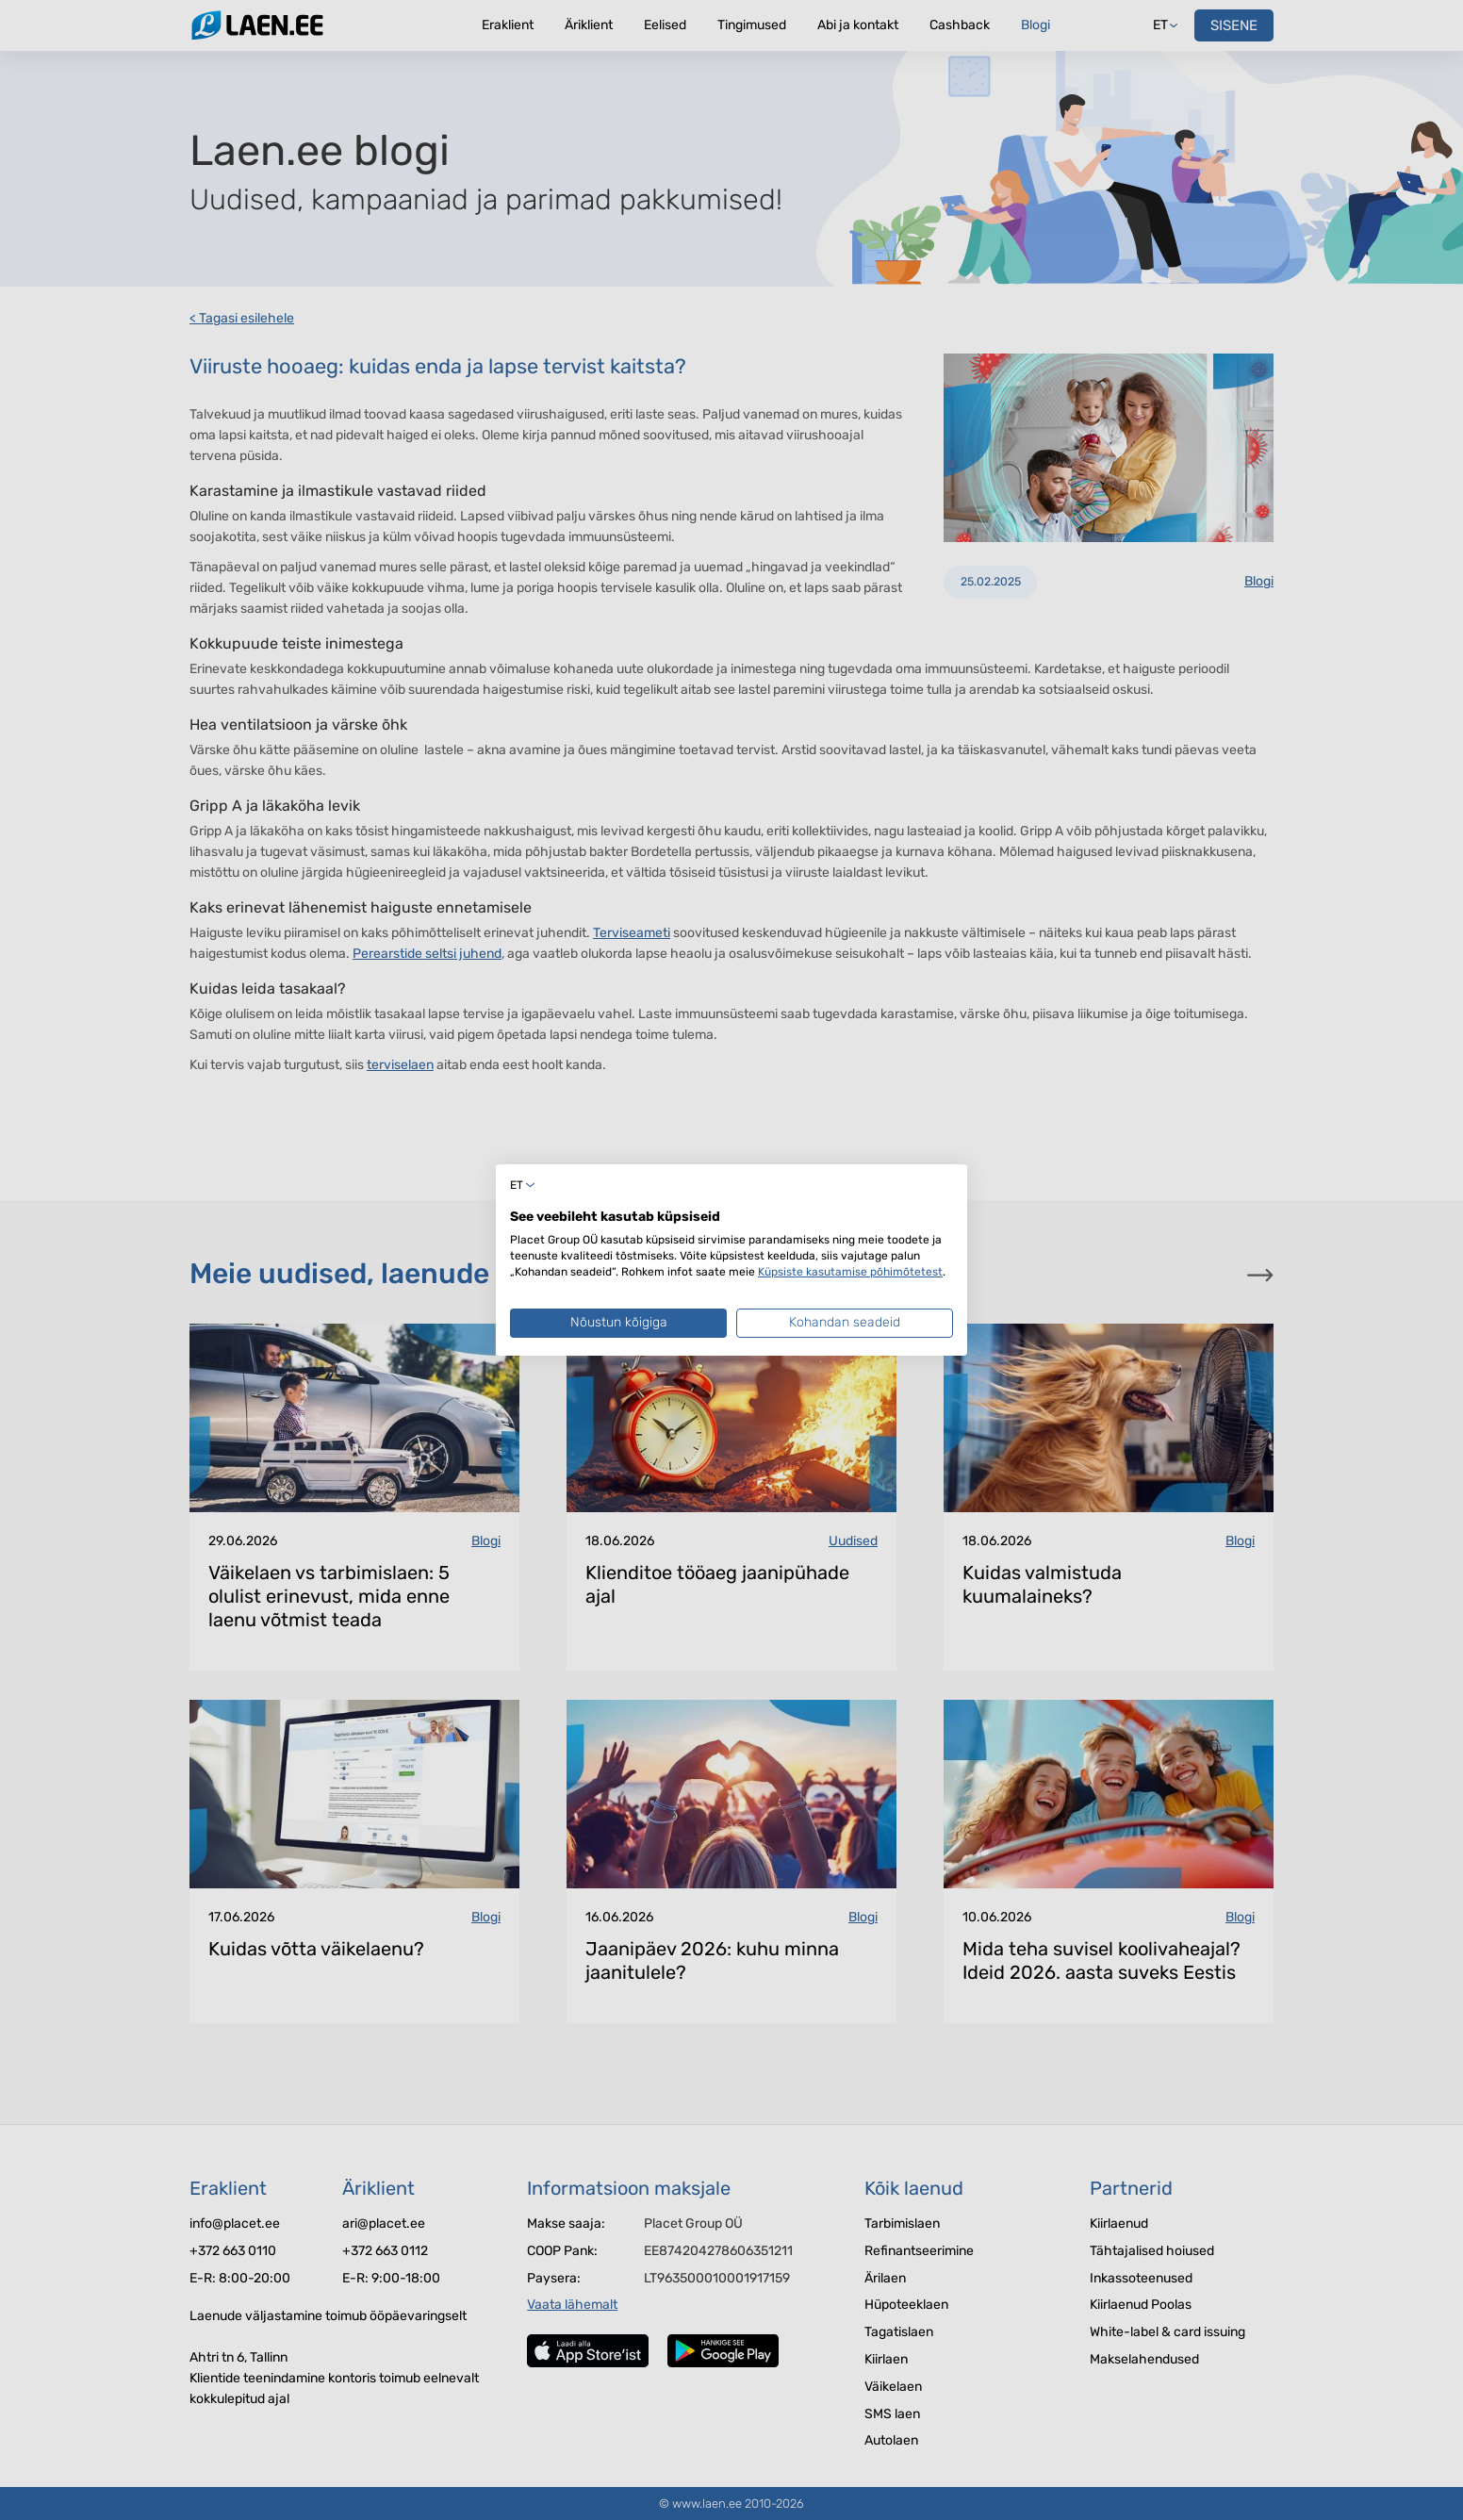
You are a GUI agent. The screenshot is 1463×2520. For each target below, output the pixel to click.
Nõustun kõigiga (618, 1322)
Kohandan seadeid (844, 1322)
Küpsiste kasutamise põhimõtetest (850, 1271)
